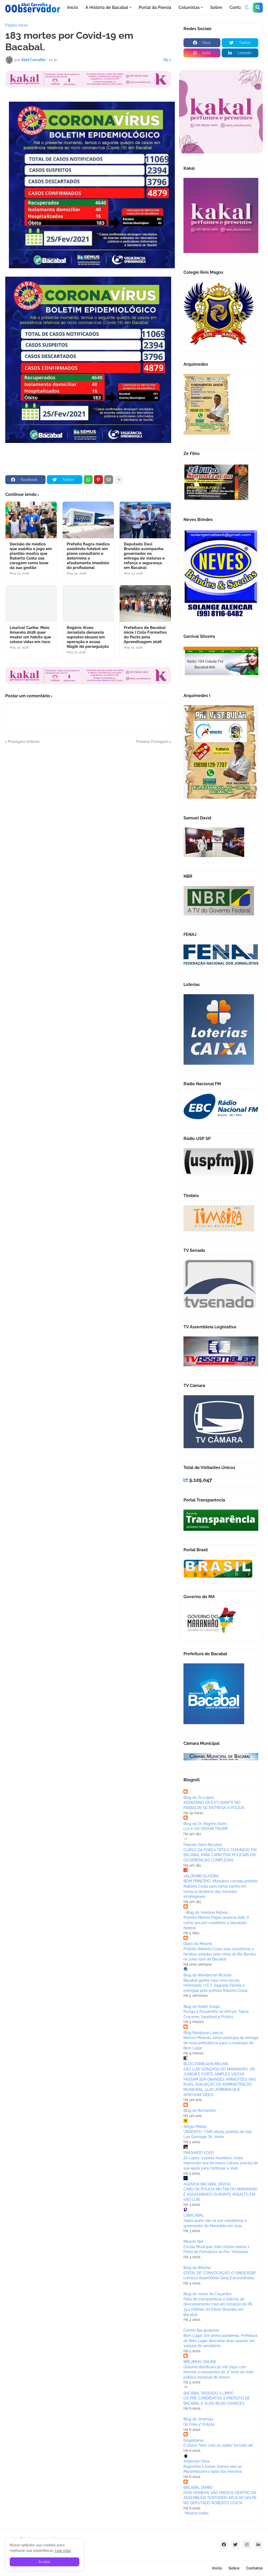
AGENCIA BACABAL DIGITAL (207, 2184)
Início (217, 2568)
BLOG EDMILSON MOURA (205, 2064)
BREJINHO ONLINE (199, 2362)
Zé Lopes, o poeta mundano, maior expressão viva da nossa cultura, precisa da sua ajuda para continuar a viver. (220, 2163)
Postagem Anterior (24, 741)
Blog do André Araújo (201, 2006)
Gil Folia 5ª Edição (199, 2424)
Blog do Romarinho (199, 2110)
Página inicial (16, 25)
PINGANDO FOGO (198, 2153)
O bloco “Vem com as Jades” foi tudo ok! (218, 2445)
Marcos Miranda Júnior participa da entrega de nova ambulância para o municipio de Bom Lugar (220, 2043)
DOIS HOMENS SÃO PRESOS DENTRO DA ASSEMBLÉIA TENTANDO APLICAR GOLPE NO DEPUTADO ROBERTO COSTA (220, 2498)
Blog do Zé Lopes (198, 1797)
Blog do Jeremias (198, 2419)
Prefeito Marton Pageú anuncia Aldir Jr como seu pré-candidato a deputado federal (216, 1922)
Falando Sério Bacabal (202, 1845)
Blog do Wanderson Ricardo (207, 1975)
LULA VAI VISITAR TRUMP (205, 1829)
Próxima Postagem (152, 741)
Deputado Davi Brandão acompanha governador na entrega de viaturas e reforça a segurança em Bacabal (144, 556)
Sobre (233, 2568)
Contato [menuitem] (238, 7)
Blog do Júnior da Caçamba (207, 2294)
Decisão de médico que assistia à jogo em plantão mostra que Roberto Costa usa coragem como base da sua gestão (31, 556)
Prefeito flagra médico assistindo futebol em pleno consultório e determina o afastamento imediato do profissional (88, 556)
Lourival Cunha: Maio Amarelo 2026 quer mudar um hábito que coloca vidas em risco (30, 634)
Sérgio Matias (195, 2126)
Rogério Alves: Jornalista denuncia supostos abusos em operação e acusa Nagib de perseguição (88, 637)
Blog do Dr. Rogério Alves (205, 1824)
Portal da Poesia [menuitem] (155, 7)
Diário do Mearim (198, 1944)
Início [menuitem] (72, 7)
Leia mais (63, 2550)
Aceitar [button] (44, 2562)
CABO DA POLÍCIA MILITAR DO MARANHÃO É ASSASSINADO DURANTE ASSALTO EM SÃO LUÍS (220, 2194)
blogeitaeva (193, 2440)
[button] (247, 8)
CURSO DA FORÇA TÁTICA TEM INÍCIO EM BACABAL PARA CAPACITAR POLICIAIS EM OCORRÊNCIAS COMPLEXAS (219, 1855)
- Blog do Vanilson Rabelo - (207, 1912)
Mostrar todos (197, 2513)
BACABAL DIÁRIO (198, 2487)
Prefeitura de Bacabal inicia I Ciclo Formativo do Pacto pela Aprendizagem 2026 (145, 634)
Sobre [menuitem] (216, 7)
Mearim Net (193, 2241)
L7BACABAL (193, 2215)
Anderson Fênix (196, 2461)
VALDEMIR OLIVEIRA (201, 1876)
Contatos (254, 2568)
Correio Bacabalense (201, 2330)
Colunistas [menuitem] (189, 7)
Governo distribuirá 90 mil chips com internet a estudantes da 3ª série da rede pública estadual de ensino (218, 2372)
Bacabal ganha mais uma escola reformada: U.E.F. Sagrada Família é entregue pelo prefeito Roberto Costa (215, 1985)
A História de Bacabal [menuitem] (106, 7)
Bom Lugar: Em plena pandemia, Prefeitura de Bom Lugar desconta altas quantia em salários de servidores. (220, 2340)
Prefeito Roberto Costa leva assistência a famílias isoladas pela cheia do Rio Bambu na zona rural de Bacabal (219, 1954)
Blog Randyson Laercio (203, 2033)
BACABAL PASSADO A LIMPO (208, 2393)
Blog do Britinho (197, 2268)
